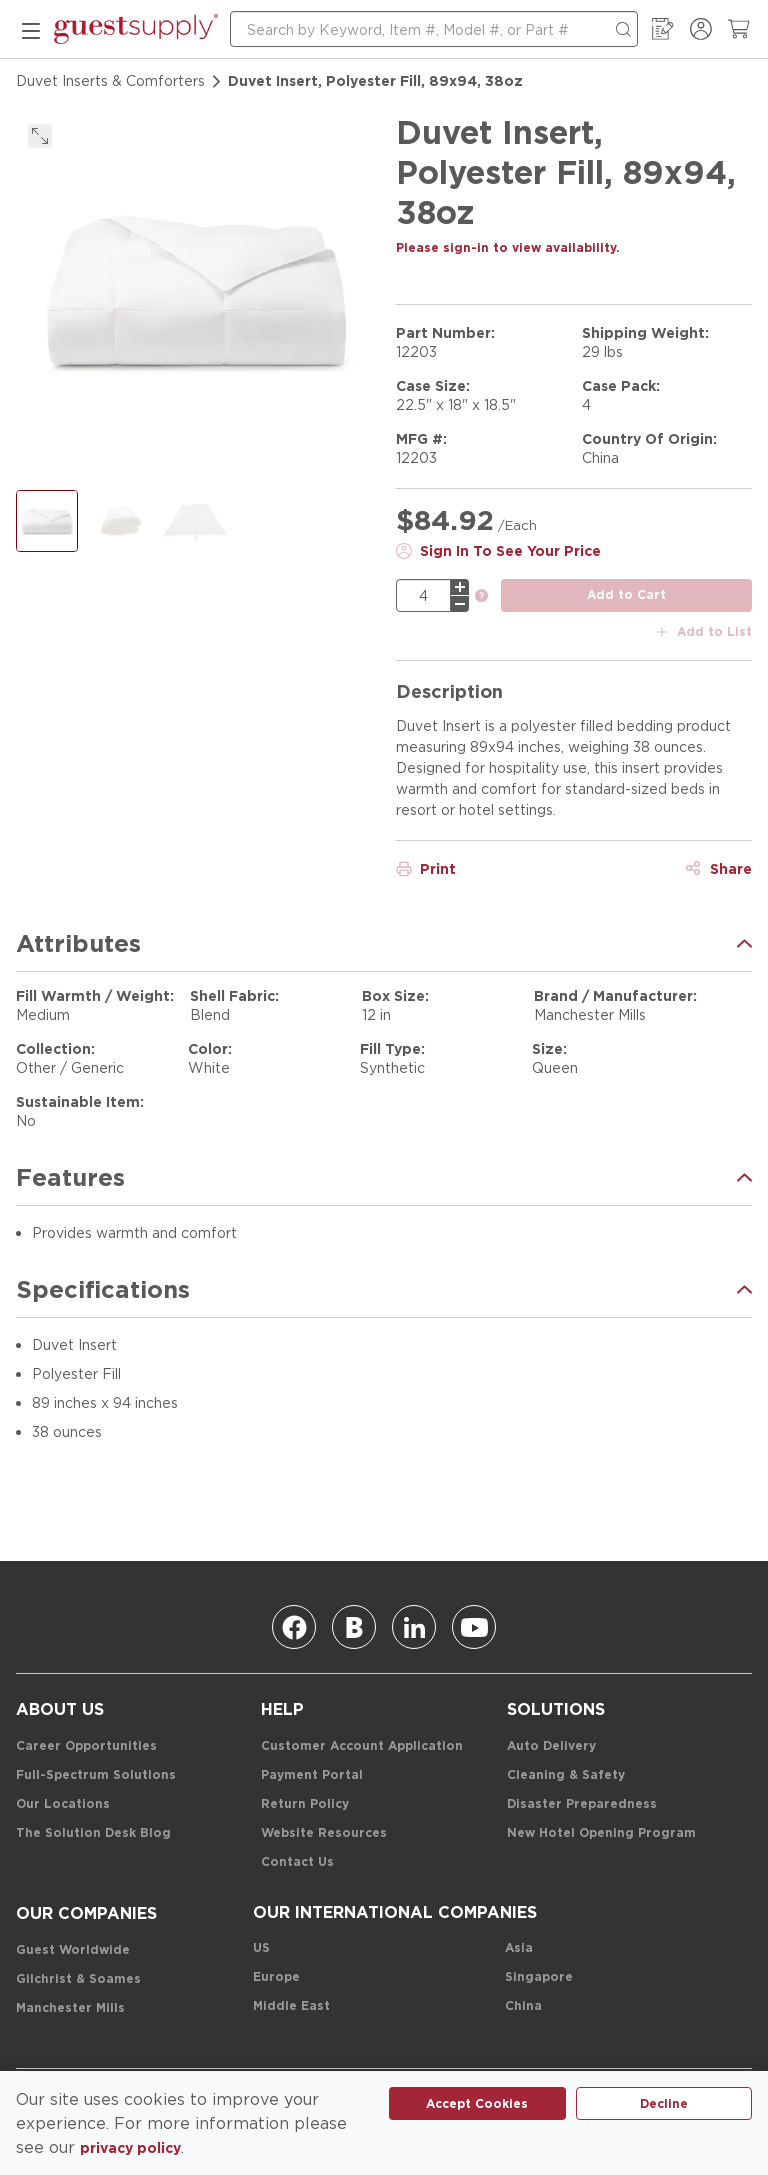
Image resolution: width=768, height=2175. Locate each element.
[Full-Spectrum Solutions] (96, 1775)
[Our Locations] (63, 1804)
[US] (261, 1948)
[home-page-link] (136, 29)
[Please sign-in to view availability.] (508, 248)
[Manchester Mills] (70, 2008)
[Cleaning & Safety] (566, 1775)
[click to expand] (40, 136)
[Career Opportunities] (86, 1746)
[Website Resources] (324, 1833)
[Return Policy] (305, 1804)
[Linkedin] (414, 1627)
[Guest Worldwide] (73, 1950)
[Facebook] (294, 1627)
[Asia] (519, 1948)
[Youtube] (474, 1627)
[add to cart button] (626, 595)
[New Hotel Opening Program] (601, 1833)
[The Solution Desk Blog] (93, 1833)
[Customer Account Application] (362, 1746)
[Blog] (354, 1627)
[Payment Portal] (312, 1775)
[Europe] (276, 1977)
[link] (482, 597)
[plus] (460, 587)
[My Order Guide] (663, 29)
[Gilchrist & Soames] (78, 1979)
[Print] (426, 869)
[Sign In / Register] (701, 29)
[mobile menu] (31, 29)
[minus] (460, 604)
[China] (523, 2006)
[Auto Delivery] (551, 1746)
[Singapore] (539, 1977)
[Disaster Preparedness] (582, 1804)
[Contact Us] (297, 1862)
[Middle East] (291, 2006)
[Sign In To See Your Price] (498, 551)
